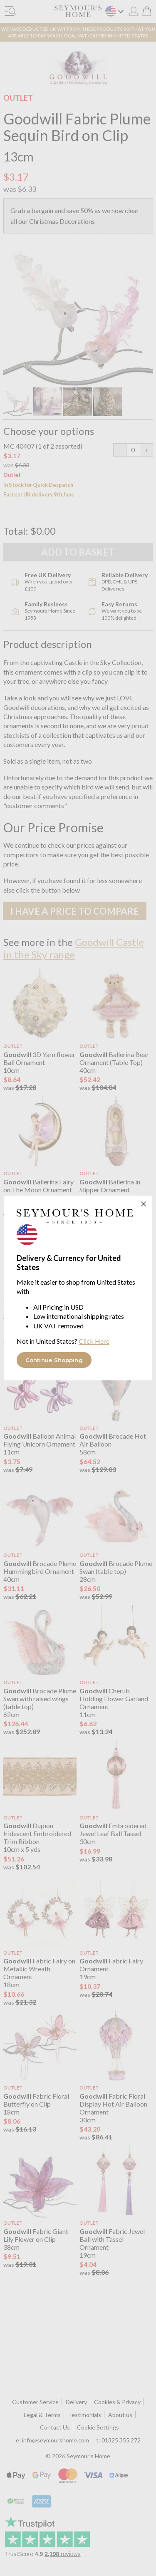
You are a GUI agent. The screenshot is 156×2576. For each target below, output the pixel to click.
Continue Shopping (54, 1360)
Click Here (94, 1341)
